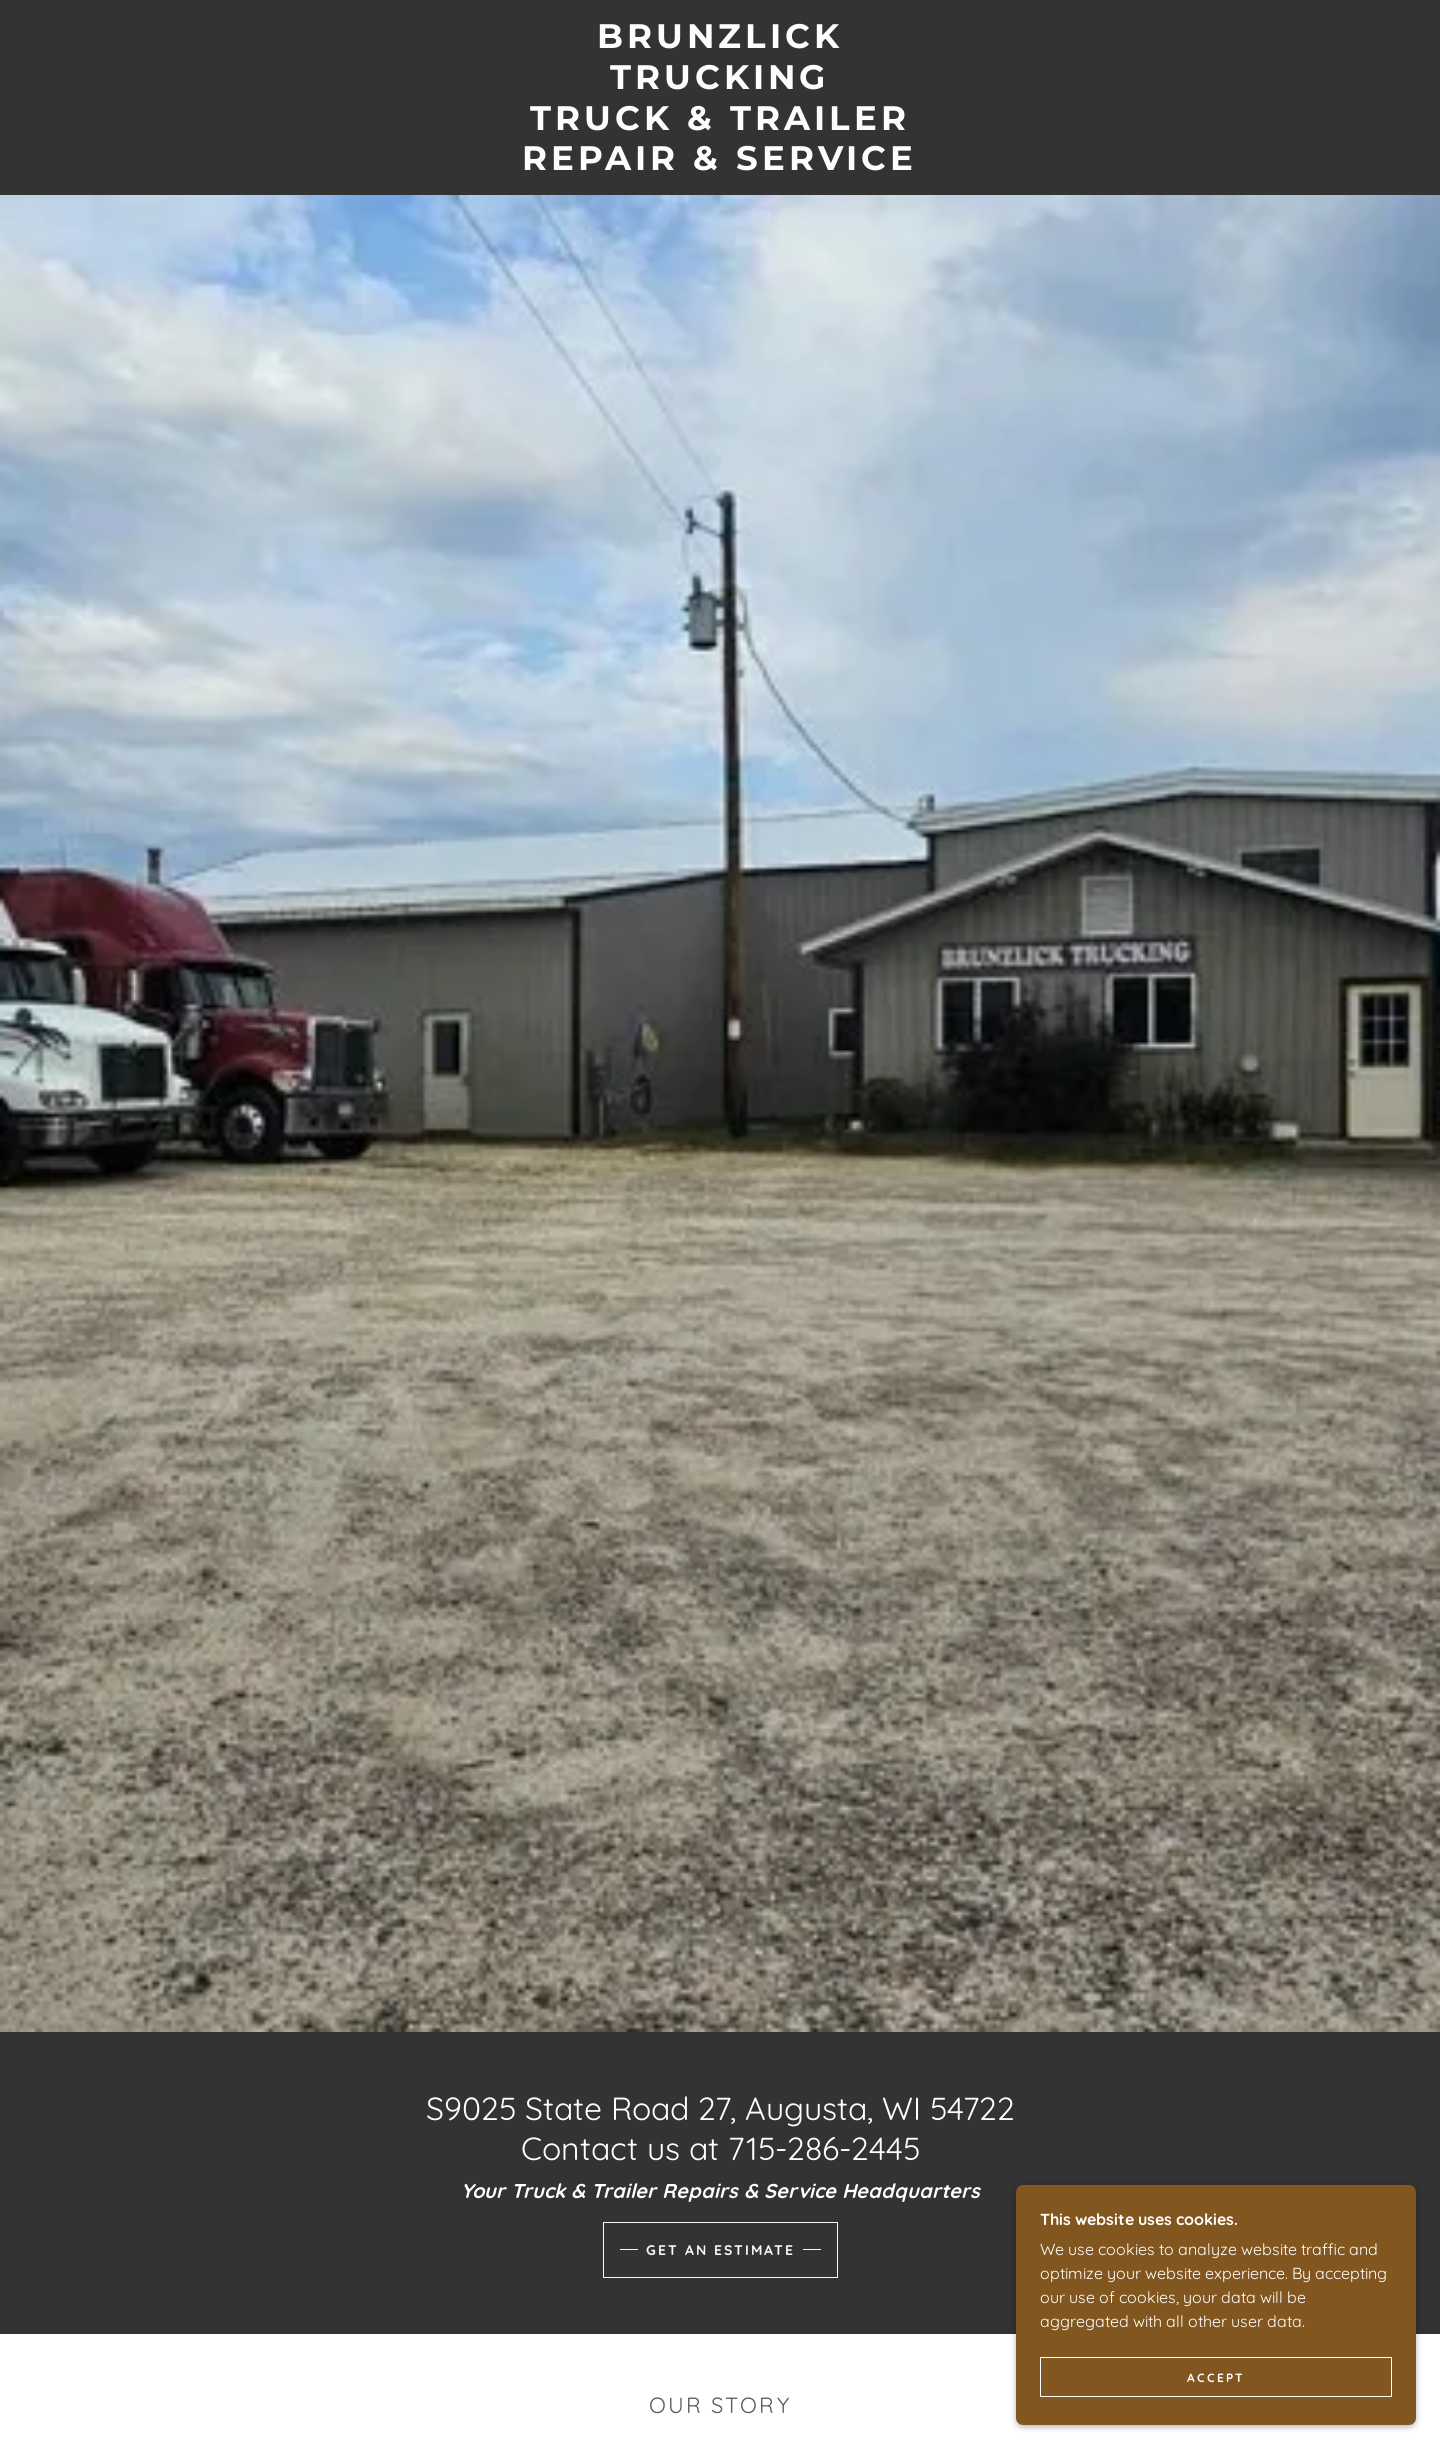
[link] (719, 164)
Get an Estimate (720, 2250)
